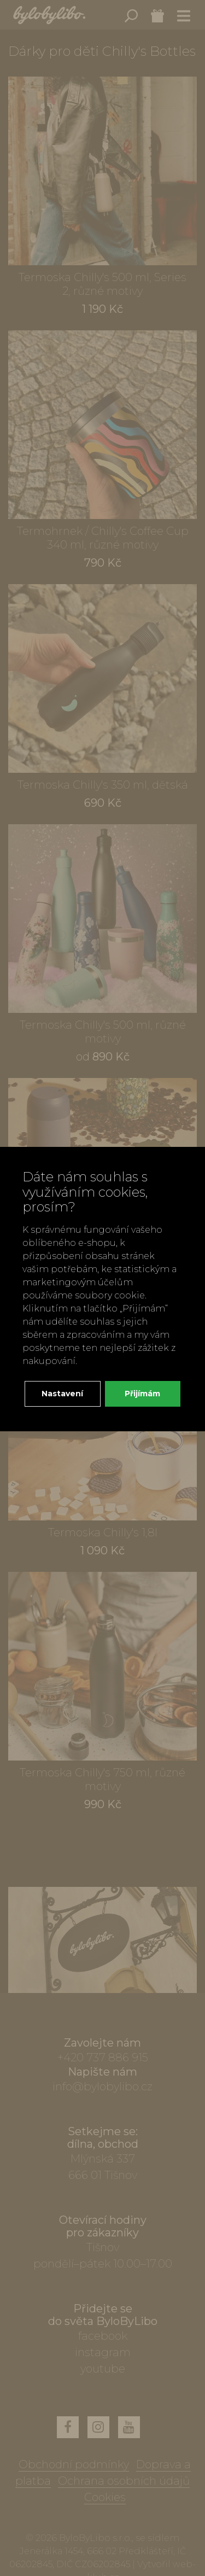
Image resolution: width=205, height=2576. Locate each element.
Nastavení (62, 1393)
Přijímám (142, 1393)
